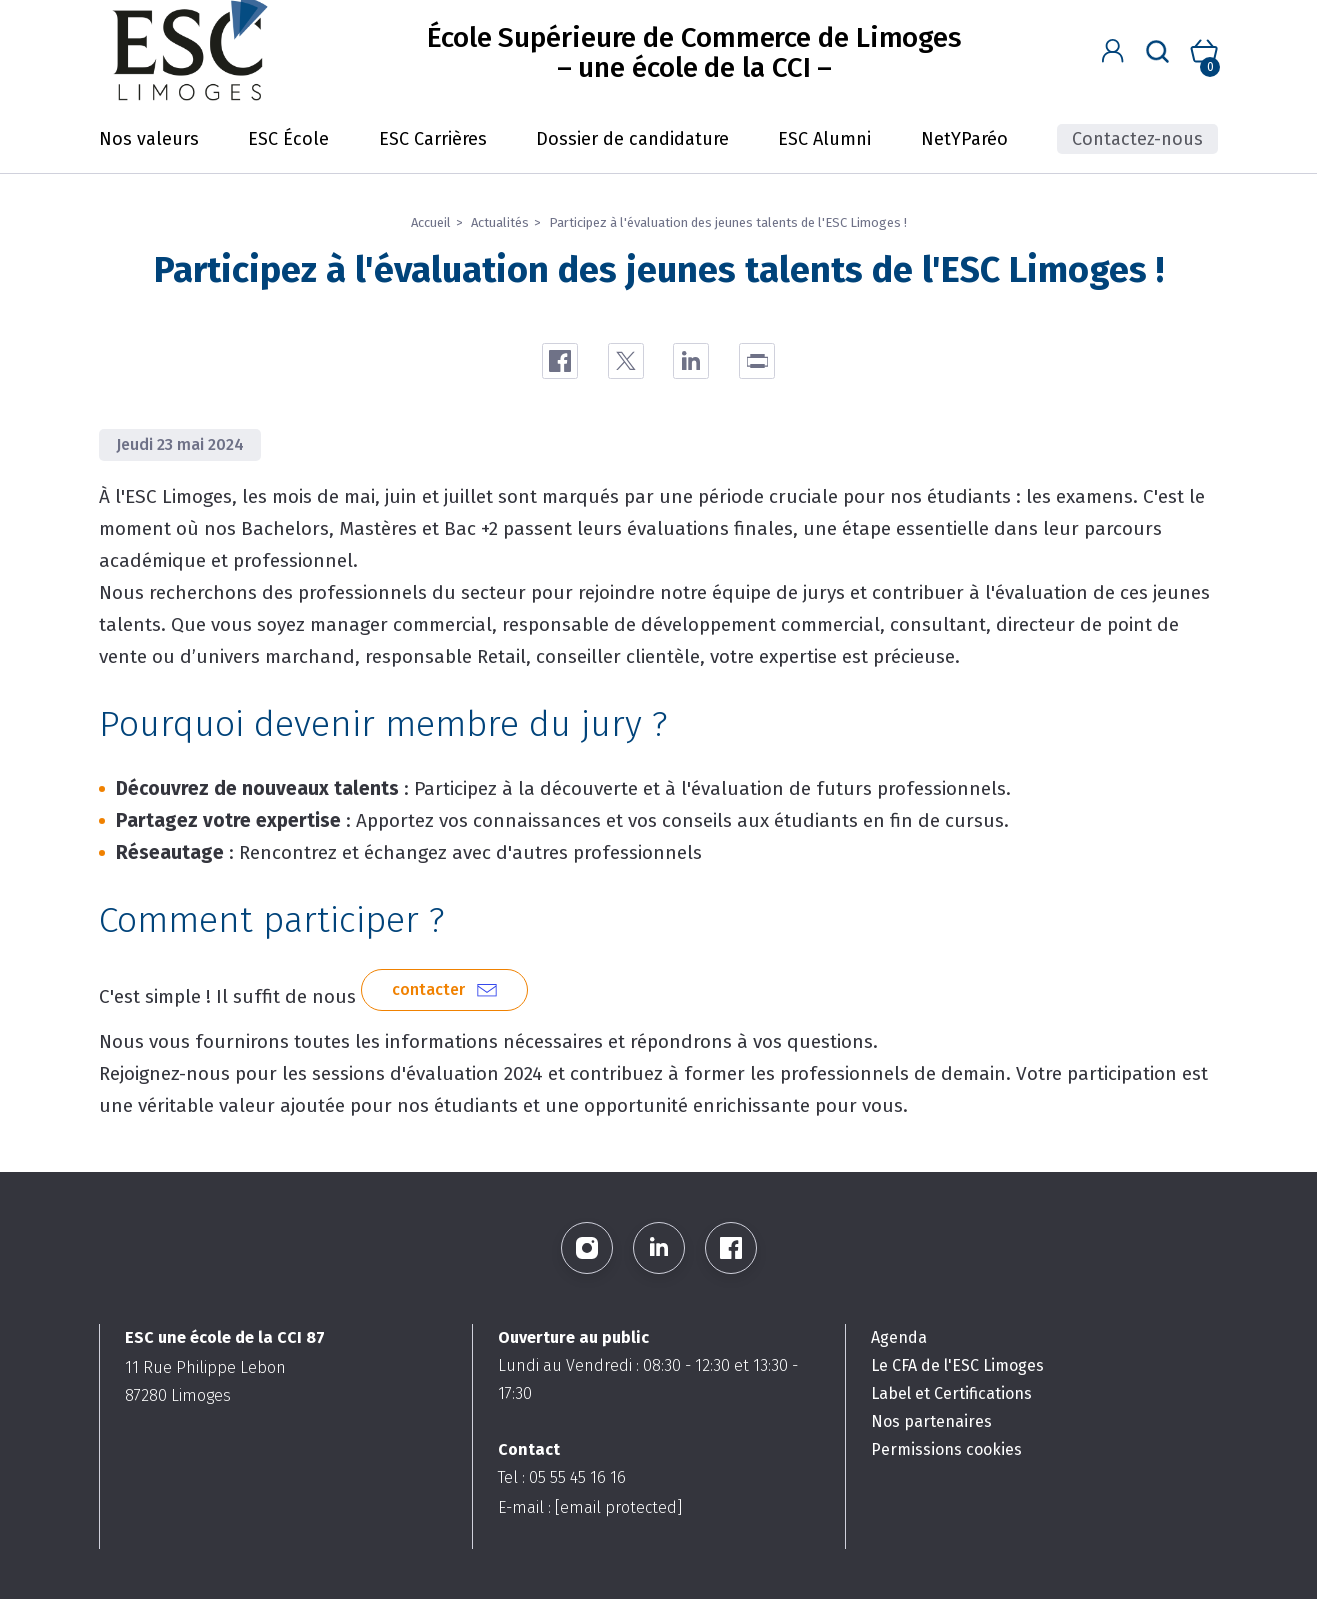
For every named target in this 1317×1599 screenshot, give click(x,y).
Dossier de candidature (632, 139)
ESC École (288, 139)
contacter (428, 989)
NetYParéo (964, 139)
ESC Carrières (433, 139)
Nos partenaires (931, 1421)
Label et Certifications (951, 1393)
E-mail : (590, 1507)
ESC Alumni (824, 139)
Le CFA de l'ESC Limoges (957, 1365)
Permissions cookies (946, 1449)
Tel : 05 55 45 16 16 (562, 1477)
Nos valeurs (149, 139)
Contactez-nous (1137, 139)
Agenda (899, 1337)
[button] (1112, 51)
